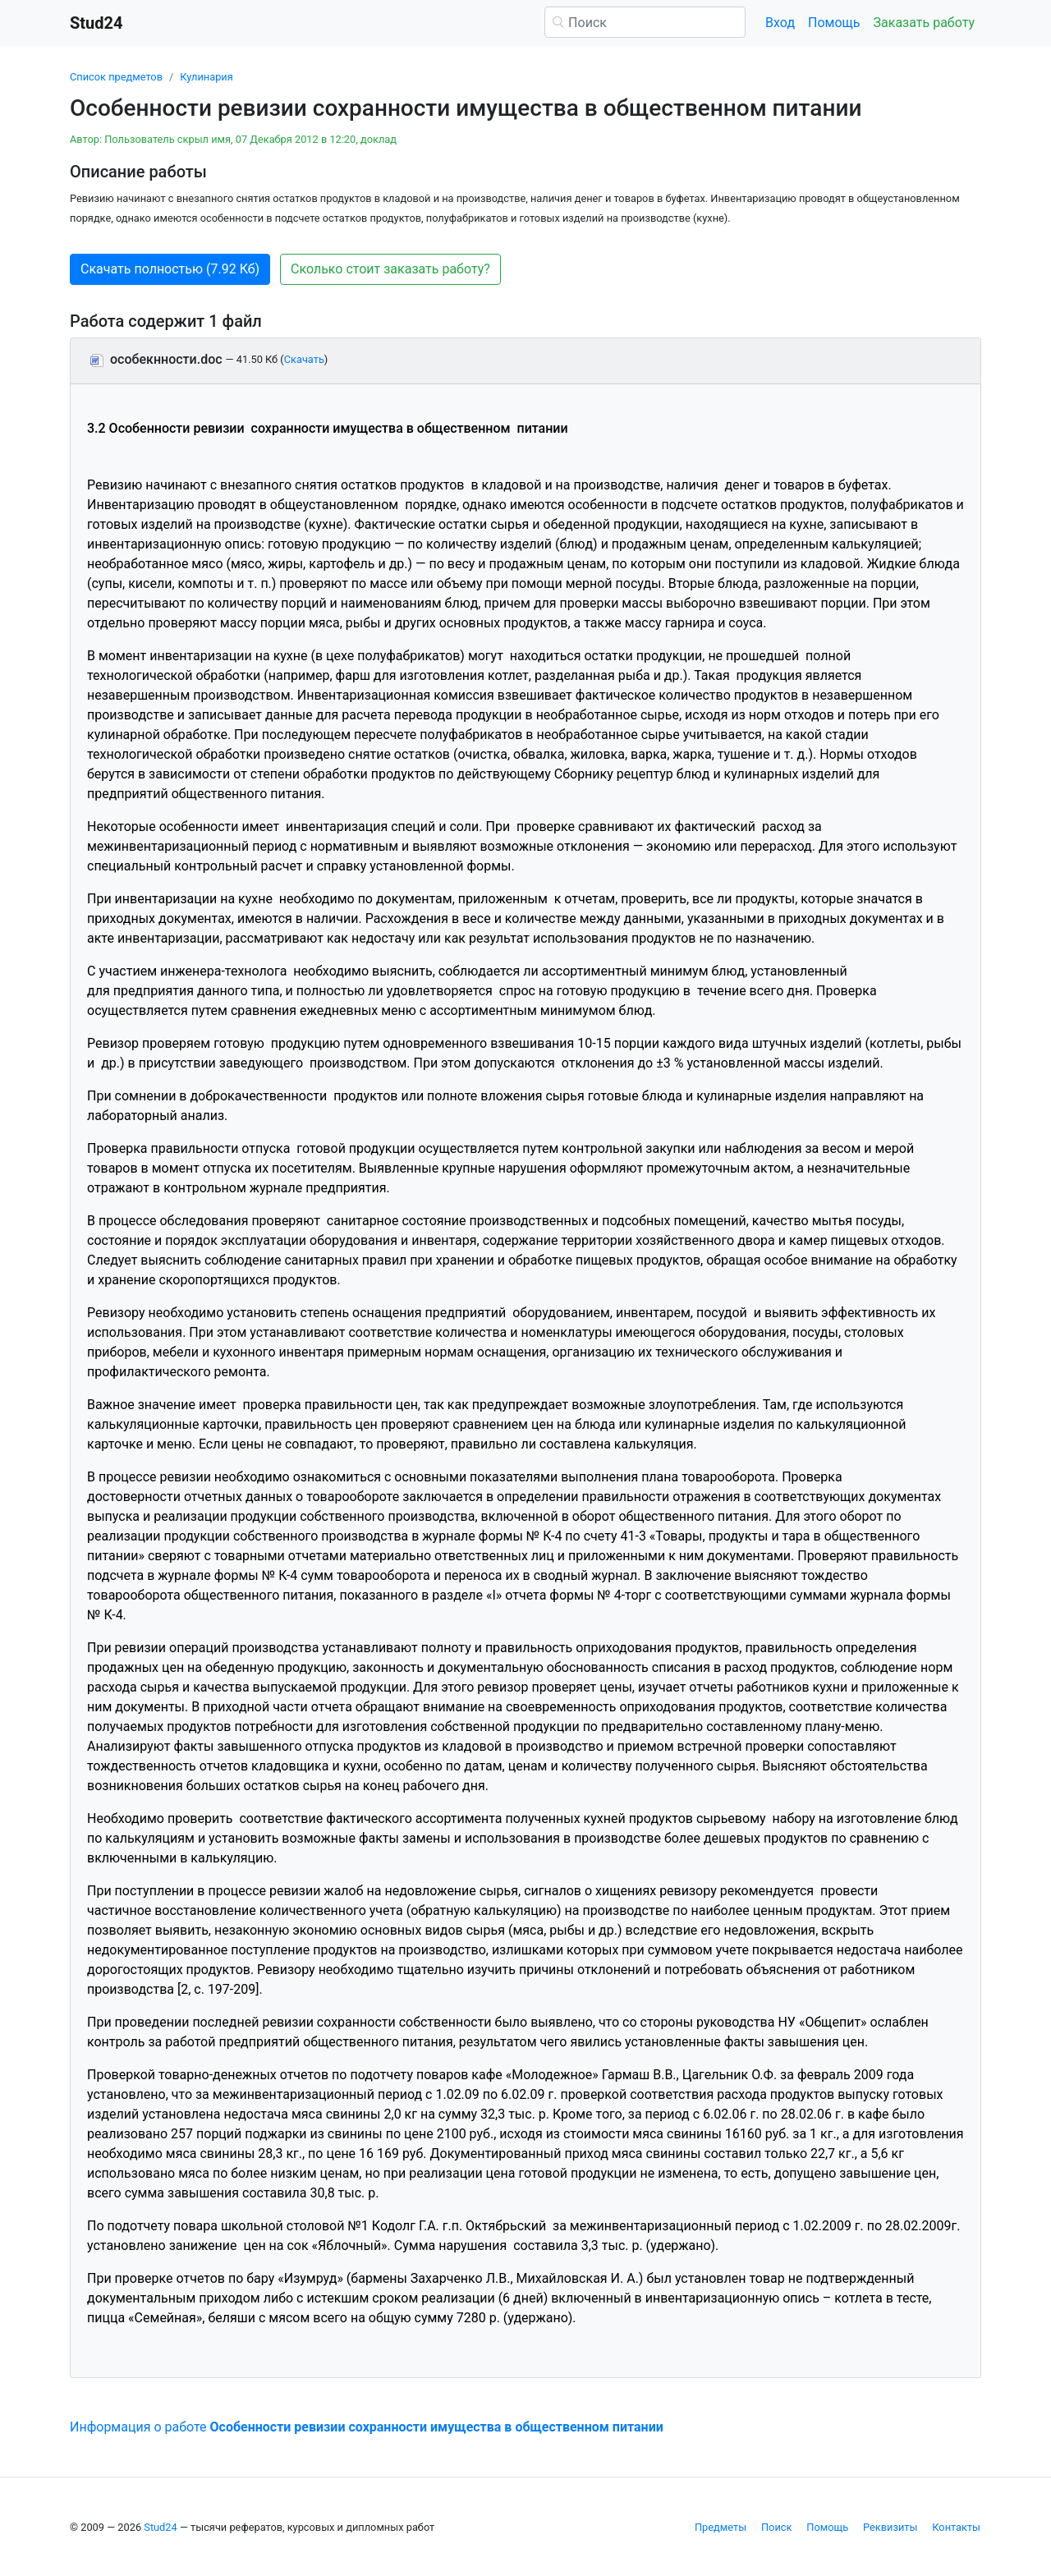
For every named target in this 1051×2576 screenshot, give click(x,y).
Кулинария (206, 77)
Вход (780, 22)
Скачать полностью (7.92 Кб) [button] (169, 269)
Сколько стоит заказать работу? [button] (390, 269)
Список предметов (116, 77)
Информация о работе (366, 2427)
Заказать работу (924, 22)
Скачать (304, 359)
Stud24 (160, 2527)
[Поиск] (645, 22)
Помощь (834, 22)
